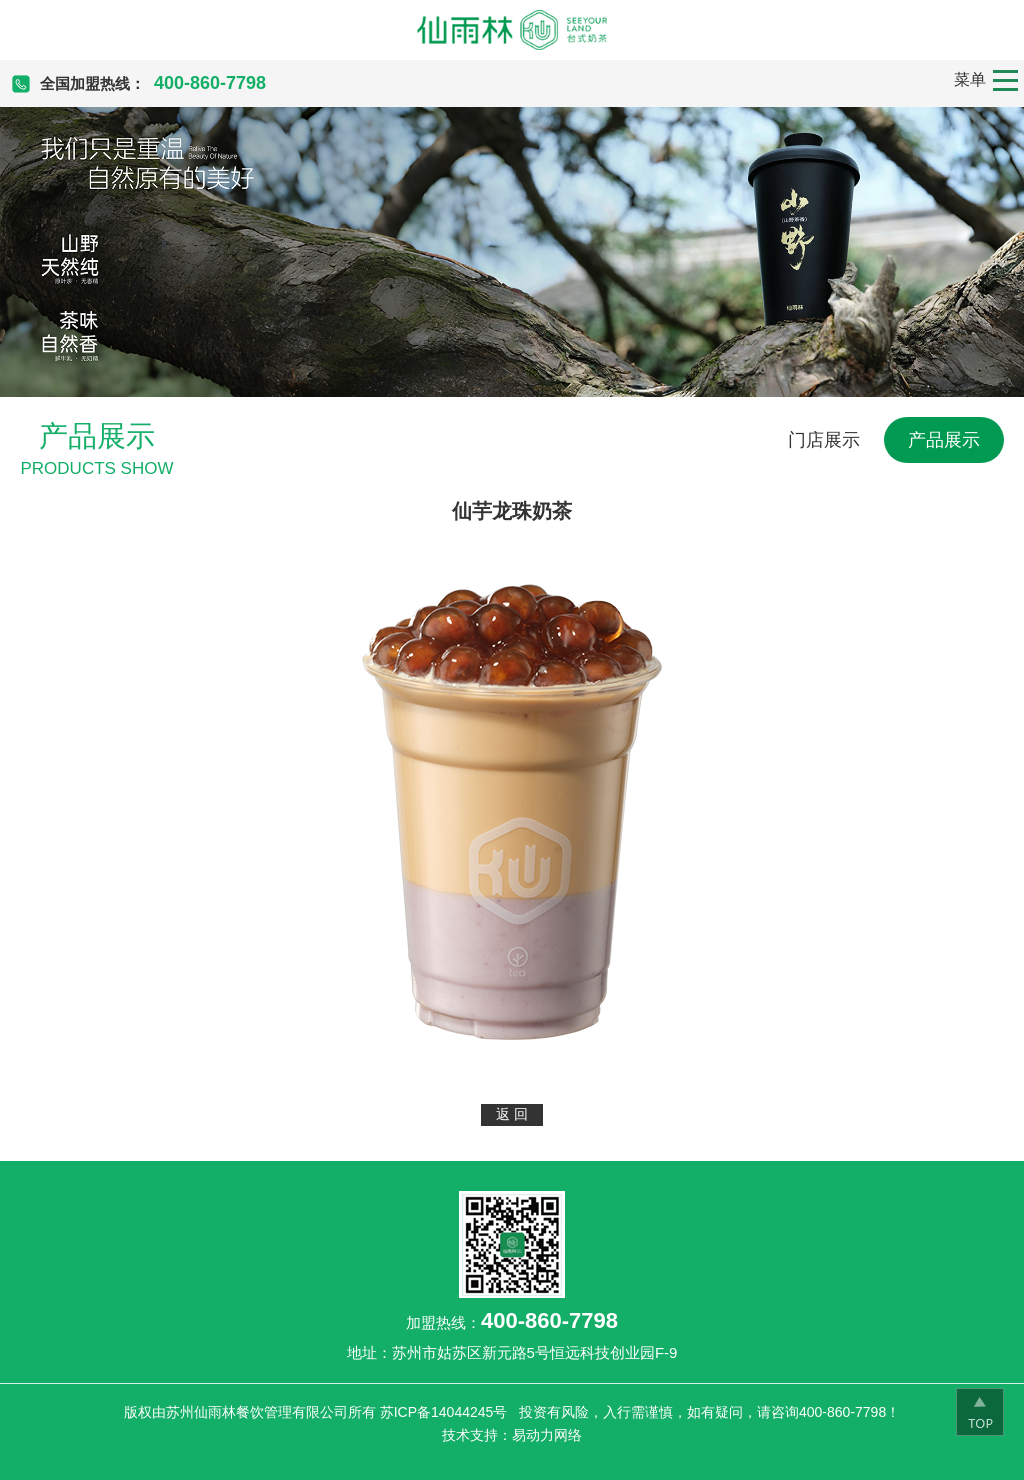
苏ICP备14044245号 (444, 1412)
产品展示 (944, 440)
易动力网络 (547, 1435)
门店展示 (824, 440)
